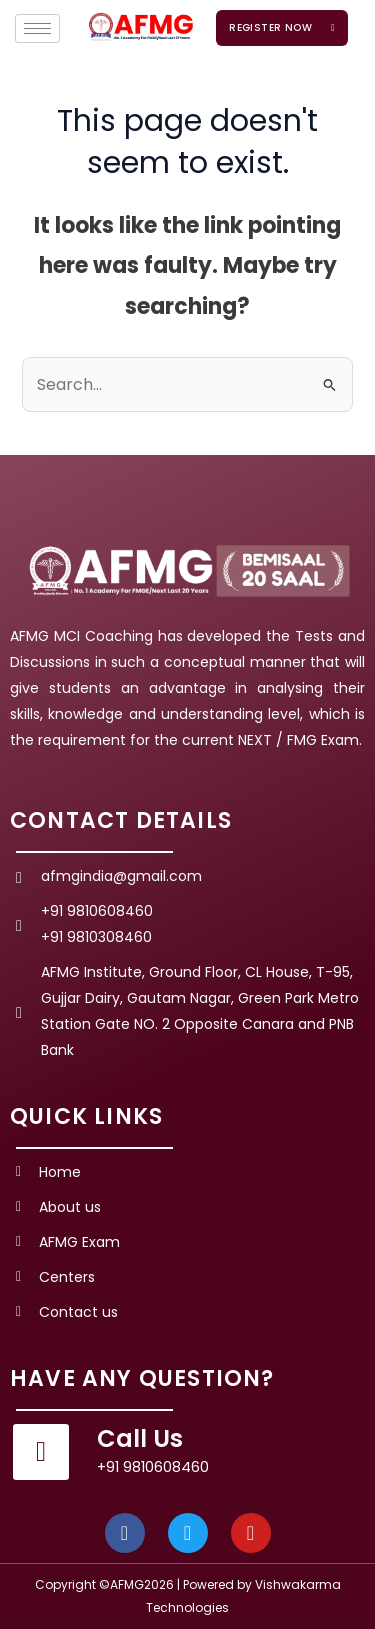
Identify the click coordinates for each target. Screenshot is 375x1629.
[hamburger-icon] (37, 28)
